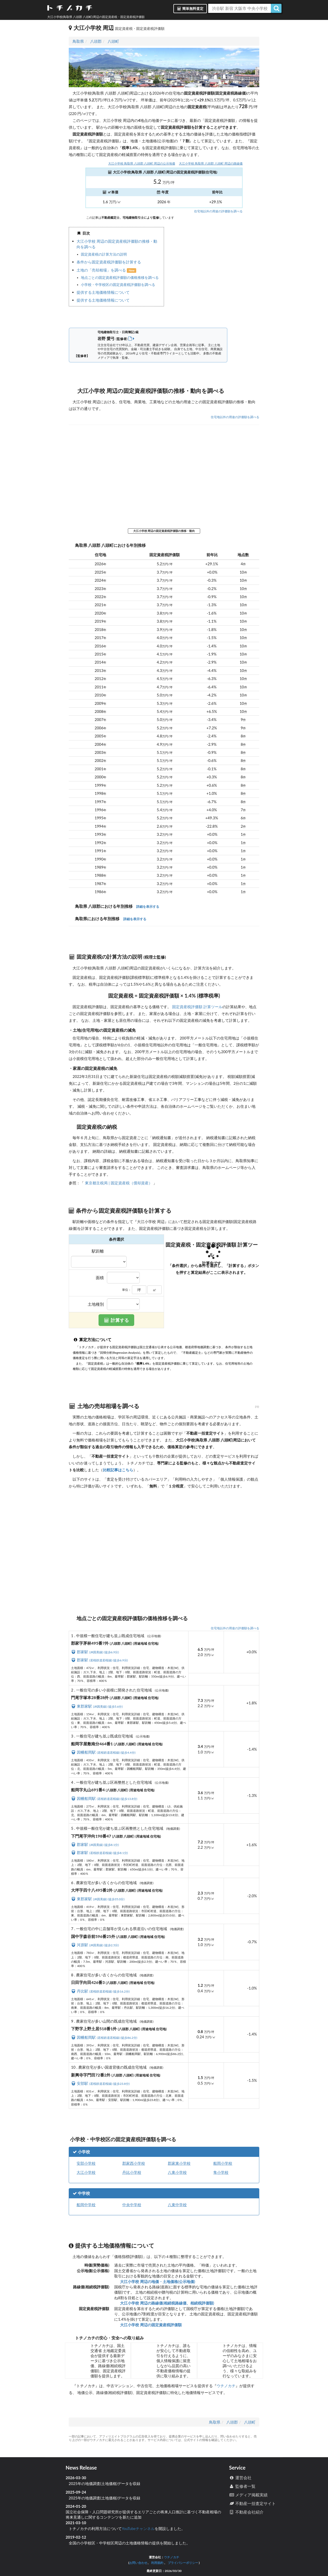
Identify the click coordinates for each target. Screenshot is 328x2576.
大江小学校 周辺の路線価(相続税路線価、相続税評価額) (166, 2303)
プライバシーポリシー (183, 2563)
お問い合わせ (138, 2563)
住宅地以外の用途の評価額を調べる (218, 211)
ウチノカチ (226, 2385)
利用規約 (157, 2563)
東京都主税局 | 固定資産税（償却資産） (118, 1183)
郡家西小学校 (133, 2163)
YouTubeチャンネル (138, 2528)
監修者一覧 (242, 2486)
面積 (100, 1277)
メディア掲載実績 (248, 2494)
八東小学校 (177, 2172)
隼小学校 (220, 2172)
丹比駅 (100, 1991)
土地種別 (96, 1304)
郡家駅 (95, 1651)
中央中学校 (131, 2204)
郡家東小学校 (179, 2163)
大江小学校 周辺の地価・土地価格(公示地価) (157, 2281)
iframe (211, 273)
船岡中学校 (86, 2204)
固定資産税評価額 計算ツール (197, 1006)
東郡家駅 (97, 1706)
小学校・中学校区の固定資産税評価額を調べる (118, 285)
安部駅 (100, 2083)
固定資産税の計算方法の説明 (104, 254)
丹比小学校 (131, 2172)
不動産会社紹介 (246, 2512)
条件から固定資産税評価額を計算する (109, 262)
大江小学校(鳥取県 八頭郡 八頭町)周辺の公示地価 (141, 163)
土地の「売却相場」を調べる (102, 270)
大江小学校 (86, 2172)
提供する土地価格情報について (103, 292)
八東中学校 (177, 2204)
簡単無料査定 (190, 8)
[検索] (276, 8)
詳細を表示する (147, 907)
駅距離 (98, 1251)
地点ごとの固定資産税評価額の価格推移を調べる (120, 278)
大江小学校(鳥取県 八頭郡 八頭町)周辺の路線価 (211, 163)
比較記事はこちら (118, 1469)
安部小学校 (86, 2163)
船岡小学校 (222, 2163)
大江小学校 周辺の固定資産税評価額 (150, 2324)
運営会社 (240, 2477)
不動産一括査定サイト (252, 2503)
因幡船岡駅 (103, 1752)
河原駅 (95, 1944)
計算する (116, 1320)
